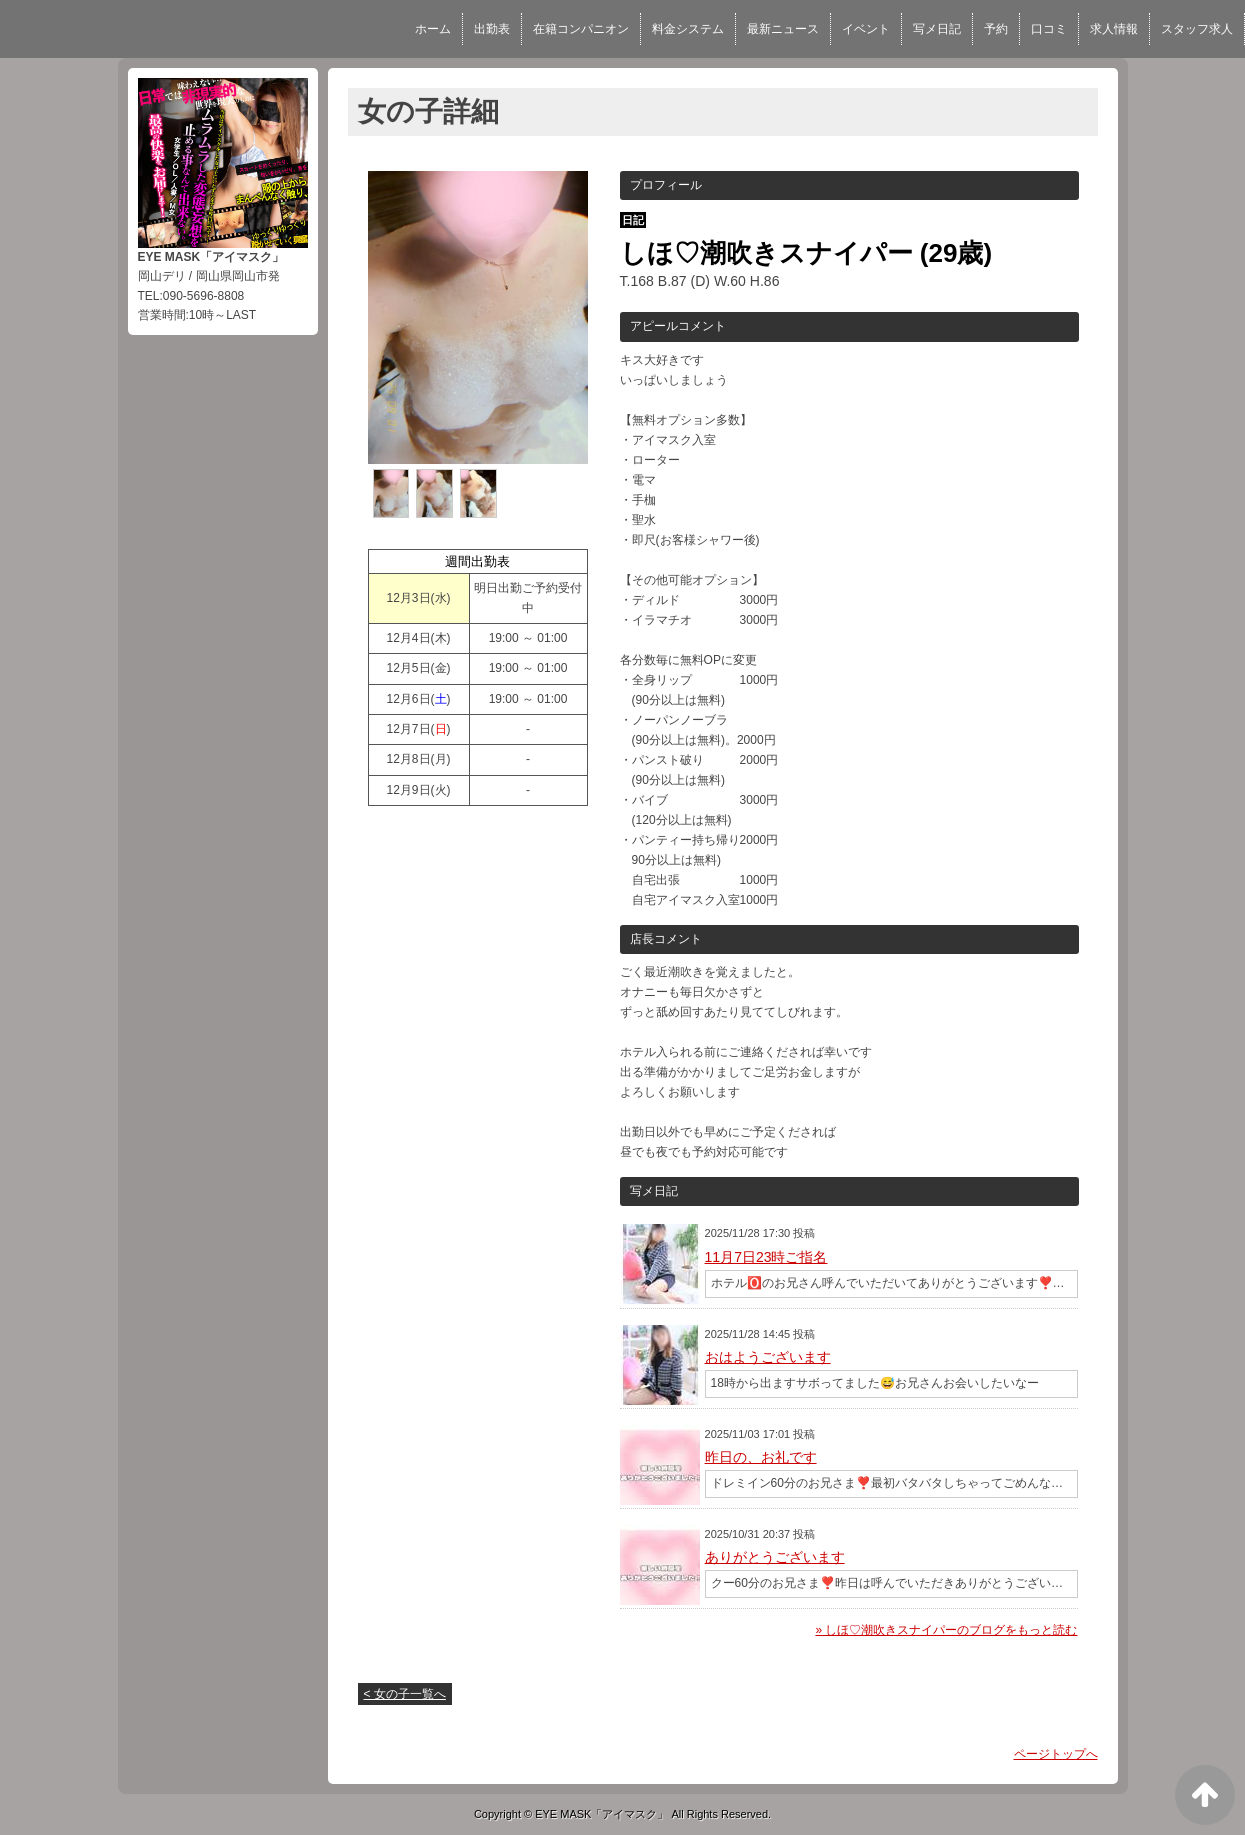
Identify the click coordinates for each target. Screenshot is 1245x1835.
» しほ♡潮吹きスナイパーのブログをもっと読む (946, 1630)
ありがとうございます (775, 1557)
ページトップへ (1056, 1754)
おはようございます (768, 1357)
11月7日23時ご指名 (766, 1257)
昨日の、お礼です (761, 1457)
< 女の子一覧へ (405, 1694)
